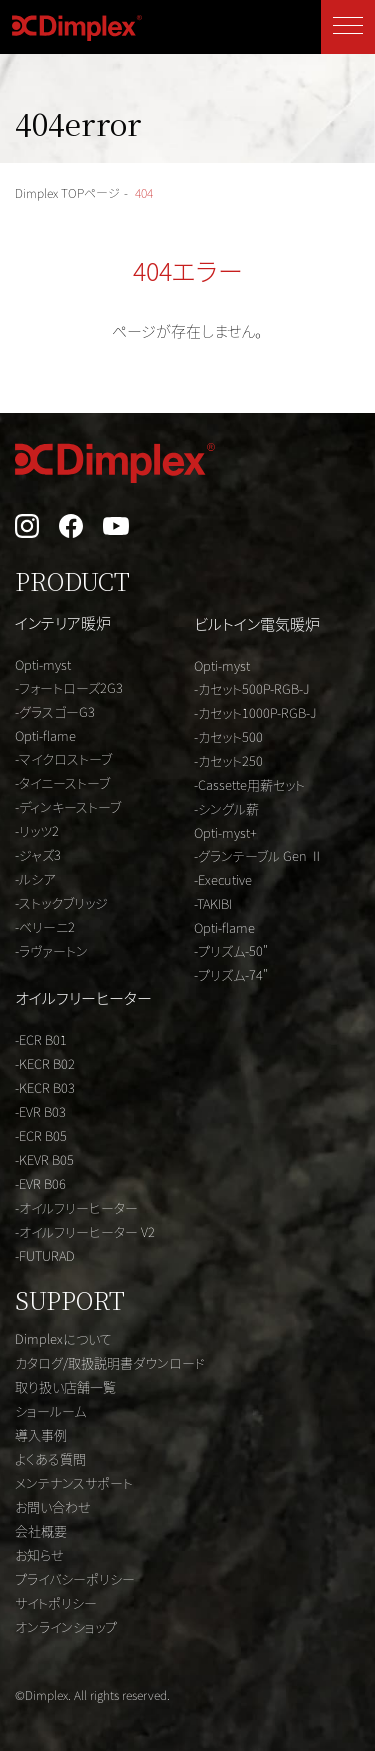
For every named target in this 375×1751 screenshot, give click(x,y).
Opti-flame (45, 735)
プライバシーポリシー (75, 1578)
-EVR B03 (40, 1111)
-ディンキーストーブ (68, 806)
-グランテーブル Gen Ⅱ (258, 855)
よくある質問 (50, 1458)
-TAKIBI (213, 903)
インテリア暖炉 (63, 622)
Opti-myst (43, 664)
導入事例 (41, 1434)
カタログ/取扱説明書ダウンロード (110, 1362)
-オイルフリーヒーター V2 (85, 1231)
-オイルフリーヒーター (76, 1207)
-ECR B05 (41, 1135)
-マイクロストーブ (63, 758)
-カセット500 (228, 736)
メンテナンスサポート (74, 1482)
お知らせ (39, 1554)
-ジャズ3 (38, 854)
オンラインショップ (66, 1626)
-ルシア (35, 878)
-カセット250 (228, 760)
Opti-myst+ (225, 832)
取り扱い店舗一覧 (65, 1386)
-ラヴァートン (51, 950)
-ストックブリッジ (61, 902)
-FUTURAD (45, 1255)
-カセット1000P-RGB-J (255, 712)
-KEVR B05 (44, 1159)
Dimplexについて (63, 1338)
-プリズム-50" (231, 950)
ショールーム (50, 1410)
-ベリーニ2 (45, 926)
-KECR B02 (45, 1063)
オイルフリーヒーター (83, 997)
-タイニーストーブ (62, 782)
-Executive (223, 879)
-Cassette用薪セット (249, 784)
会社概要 (41, 1530)
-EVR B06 (40, 1183)
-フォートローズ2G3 (69, 687)
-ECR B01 (41, 1039)
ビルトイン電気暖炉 (257, 623)
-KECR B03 (45, 1087)
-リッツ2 (37, 830)
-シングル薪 (226, 808)
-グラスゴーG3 (55, 711)
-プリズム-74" (231, 974)
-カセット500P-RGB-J (252, 688)
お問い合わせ (53, 1506)
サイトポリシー (56, 1602)
